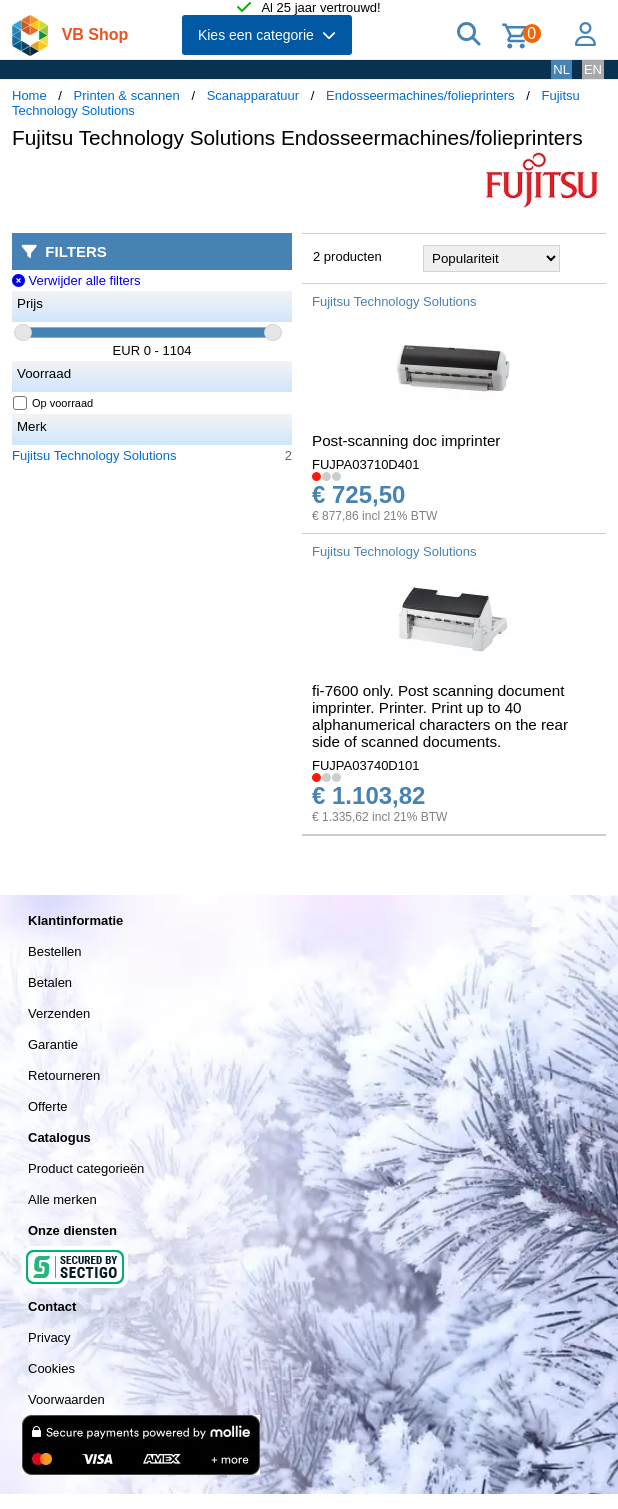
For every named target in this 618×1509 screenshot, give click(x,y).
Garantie (53, 1044)
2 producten (347, 256)
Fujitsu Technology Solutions (94, 455)
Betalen (50, 982)
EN (593, 69)
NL (561, 69)
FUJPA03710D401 (365, 464)
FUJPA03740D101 (365, 765)
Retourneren (64, 1075)
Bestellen (54, 951)
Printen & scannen (127, 95)
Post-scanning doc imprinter (406, 440)
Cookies (51, 1368)
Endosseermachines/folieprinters (420, 95)
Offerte (48, 1106)
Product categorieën (86, 1168)
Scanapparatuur (253, 95)
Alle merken (62, 1199)
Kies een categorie (267, 35)
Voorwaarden (66, 1399)
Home (29, 95)
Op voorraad (53, 403)
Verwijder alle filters (76, 280)
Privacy (49, 1337)
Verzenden (59, 1013)
